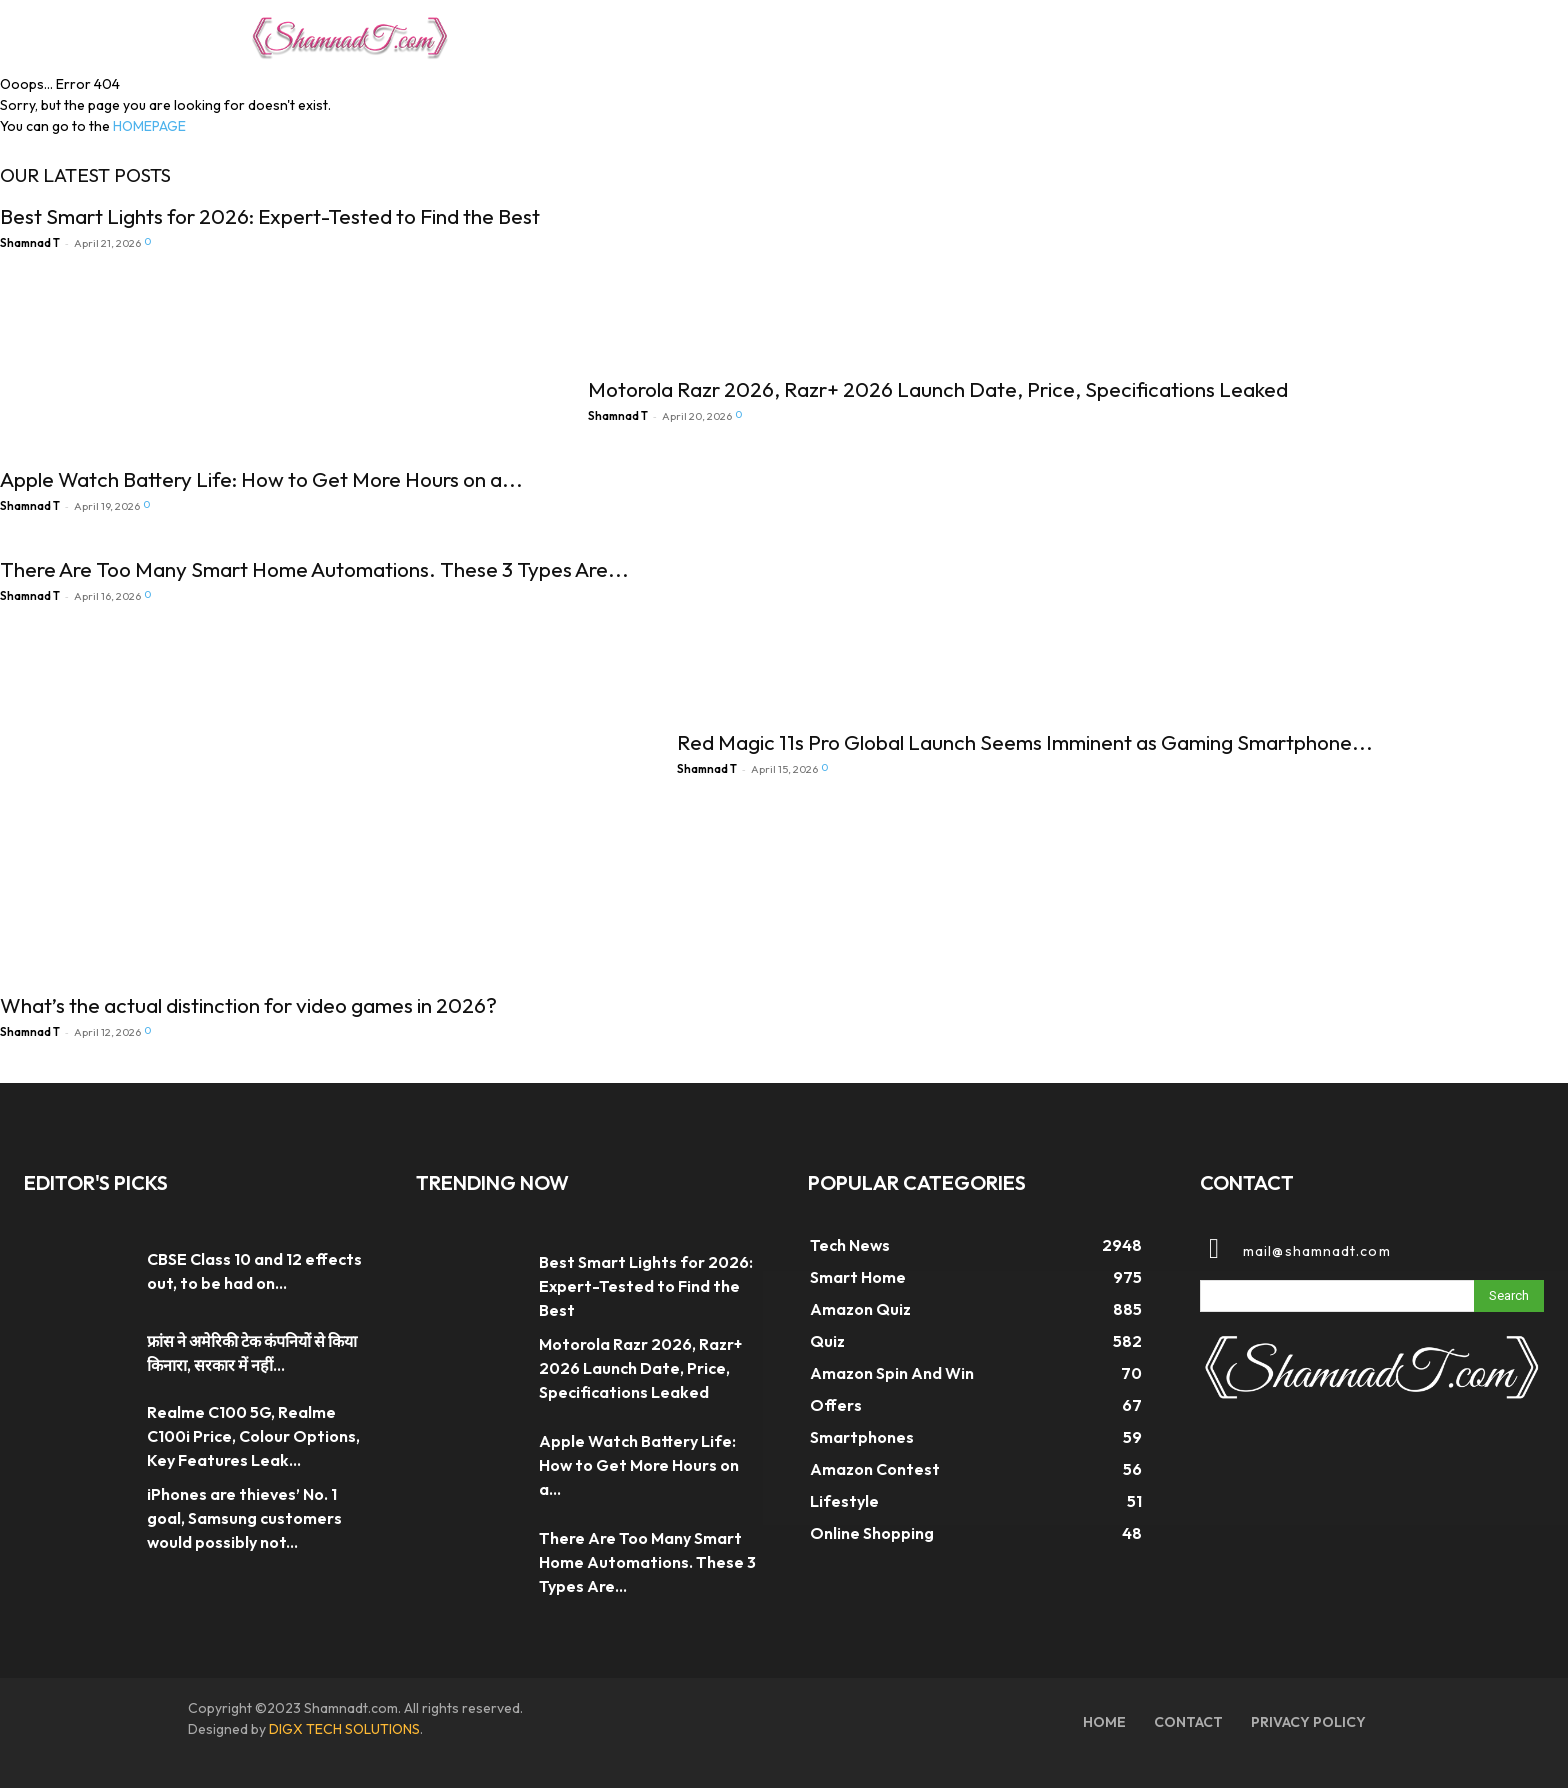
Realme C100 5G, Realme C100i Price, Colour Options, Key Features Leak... (253, 1436)
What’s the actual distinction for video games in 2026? (248, 1005)
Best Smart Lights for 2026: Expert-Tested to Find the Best (270, 216)
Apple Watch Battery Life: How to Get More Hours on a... (261, 479)
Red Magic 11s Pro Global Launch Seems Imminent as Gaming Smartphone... (1025, 742)
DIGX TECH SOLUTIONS (344, 1729)
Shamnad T (30, 243)
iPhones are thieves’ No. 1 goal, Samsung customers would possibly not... (244, 1518)
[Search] (1509, 1296)
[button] (1294, 34)
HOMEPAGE (149, 126)
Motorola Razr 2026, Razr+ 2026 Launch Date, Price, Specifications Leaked (938, 389)
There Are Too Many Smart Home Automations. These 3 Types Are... (314, 569)
